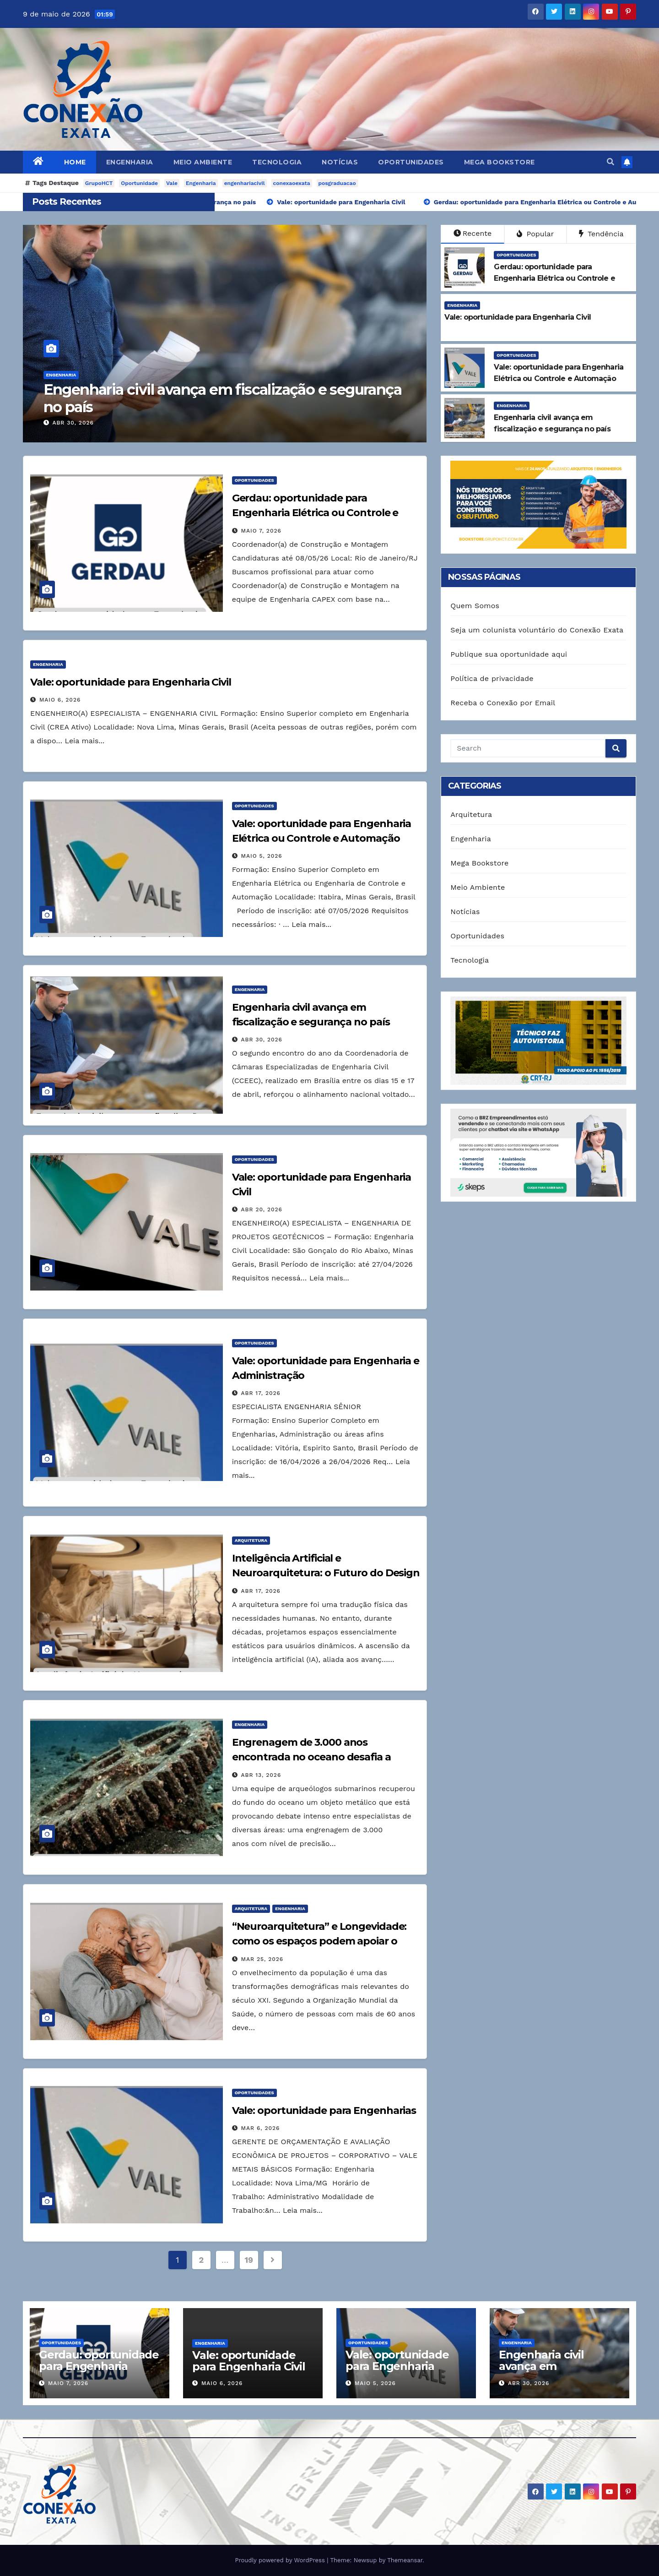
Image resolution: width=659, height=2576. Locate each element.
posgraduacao (337, 183)
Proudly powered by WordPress (281, 2560)
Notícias (340, 162)
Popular (535, 233)
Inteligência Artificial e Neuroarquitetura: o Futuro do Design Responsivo (326, 1573)
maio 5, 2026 (261, 856)
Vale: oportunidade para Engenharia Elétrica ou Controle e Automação (404, 2372)
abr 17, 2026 (261, 1393)
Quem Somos (474, 605)
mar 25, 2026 (262, 1959)
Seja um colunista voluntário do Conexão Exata (536, 630)
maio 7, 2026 (261, 531)
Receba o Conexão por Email (502, 702)
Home (75, 162)
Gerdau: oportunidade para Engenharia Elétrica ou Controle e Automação (315, 513)
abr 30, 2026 (72, 422)
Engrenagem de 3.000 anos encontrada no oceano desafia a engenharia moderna (311, 1757)
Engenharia (129, 162)
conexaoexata (291, 183)
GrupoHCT (99, 183)
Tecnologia (277, 162)
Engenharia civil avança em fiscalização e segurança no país (222, 398)
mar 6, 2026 (260, 2128)
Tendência (601, 233)
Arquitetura (251, 1540)
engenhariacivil (244, 183)
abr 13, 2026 (261, 1775)
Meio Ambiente (202, 162)
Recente (473, 233)
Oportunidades (411, 162)
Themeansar (404, 2560)
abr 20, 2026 (261, 1209)
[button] (610, 162)
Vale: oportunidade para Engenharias (324, 2110)
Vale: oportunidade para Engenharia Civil (130, 682)
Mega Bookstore (499, 162)
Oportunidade (139, 183)
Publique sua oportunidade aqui (508, 654)
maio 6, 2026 (60, 700)
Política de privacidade (491, 678)
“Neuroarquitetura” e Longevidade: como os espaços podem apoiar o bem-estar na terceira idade (319, 1941)
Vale (172, 183)
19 (249, 2260)
